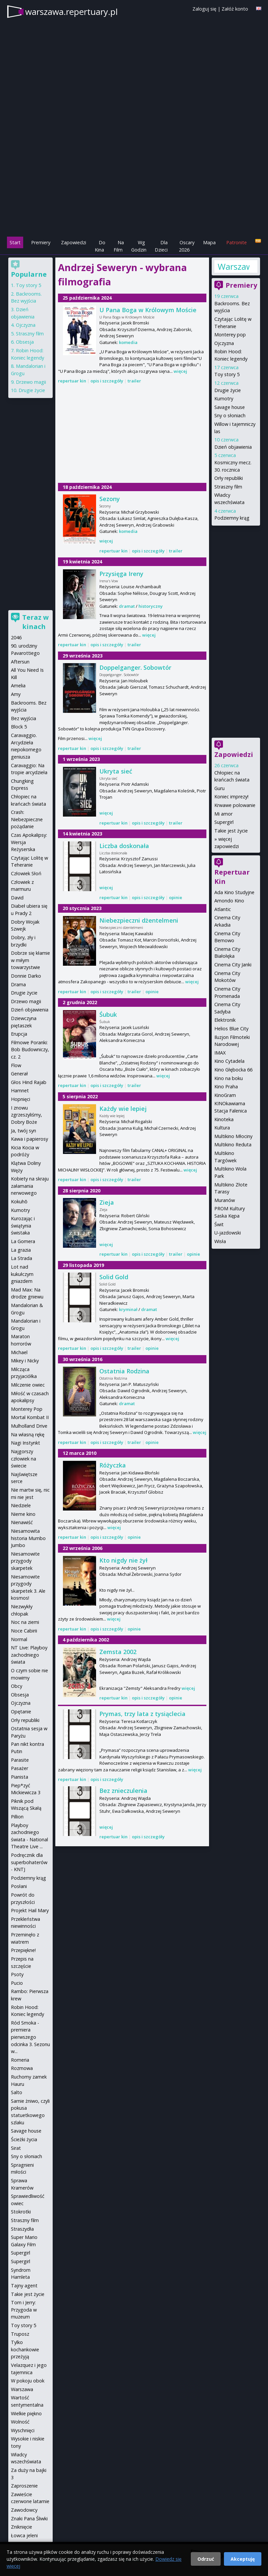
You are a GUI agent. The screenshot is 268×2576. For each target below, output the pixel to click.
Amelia (18, 685)
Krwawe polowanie (234, 805)
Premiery (40, 242)
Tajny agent (24, 2285)
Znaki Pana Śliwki (29, 2518)
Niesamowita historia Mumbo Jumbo (28, 1538)
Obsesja (25, 342)
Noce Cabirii (24, 1631)
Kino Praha (226, 1086)
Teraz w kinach (35, 622)
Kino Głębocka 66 (233, 1069)
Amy (16, 694)
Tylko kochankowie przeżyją (25, 2349)
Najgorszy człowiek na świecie (23, 1458)
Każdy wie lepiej (123, 1109)
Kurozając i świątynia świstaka (23, 1225)
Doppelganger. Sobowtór (135, 667)
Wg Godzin (138, 246)
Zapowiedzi (73, 242)
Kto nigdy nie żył (123, 1560)
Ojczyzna (224, 343)
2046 (16, 637)
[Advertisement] (134, 189)
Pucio (17, 1983)
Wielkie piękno (26, 2413)
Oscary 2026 (186, 246)
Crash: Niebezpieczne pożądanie (27, 819)
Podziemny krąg (231, 518)
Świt (219, 1224)
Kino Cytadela (229, 1061)
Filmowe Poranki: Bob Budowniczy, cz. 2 (30, 1049)
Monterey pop (230, 334)
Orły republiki (228, 478)
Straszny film (228, 487)
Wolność (20, 2422)
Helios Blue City (231, 1028)
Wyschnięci (22, 2430)
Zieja (106, 1202)
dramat (127, 606)
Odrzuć (205, 2559)
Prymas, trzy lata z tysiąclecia (142, 1714)
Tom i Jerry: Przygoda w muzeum (24, 2309)
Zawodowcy (24, 2510)
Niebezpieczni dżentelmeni (138, 920)
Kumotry (223, 398)
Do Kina (100, 246)
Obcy (16, 1686)
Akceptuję (243, 2559)
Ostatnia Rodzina (124, 1371)
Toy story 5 (227, 374)
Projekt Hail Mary (30, 1910)
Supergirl (224, 822)
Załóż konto (235, 9)
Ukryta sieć (115, 771)
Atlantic (222, 909)
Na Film (119, 246)
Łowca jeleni (24, 2535)
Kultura (222, 1127)
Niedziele (21, 1505)
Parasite (20, 1760)
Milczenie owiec (28, 1385)
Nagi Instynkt (25, 1443)
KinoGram (225, 1095)
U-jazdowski (227, 1233)
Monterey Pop (26, 1409)
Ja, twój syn (23, 1130)
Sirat (16, 2148)
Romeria (20, 2060)
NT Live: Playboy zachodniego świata (29, 1654)
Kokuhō (19, 1201)
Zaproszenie (24, 2486)
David (17, 897)
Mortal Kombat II (30, 1417)
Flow (16, 1065)
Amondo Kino (229, 900)
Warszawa (233, 266)
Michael (19, 1352)
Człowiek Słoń (26, 873)
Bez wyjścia (23, 718)
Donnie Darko (26, 976)
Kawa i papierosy (29, 1139)
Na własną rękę (27, 1434)
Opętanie (21, 1711)
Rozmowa (22, 2068)
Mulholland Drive (29, 1426)
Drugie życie (227, 390)
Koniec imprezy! (231, 796)
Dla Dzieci (161, 246)
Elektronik (225, 1020)
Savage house (229, 407)
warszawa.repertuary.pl (71, 12)
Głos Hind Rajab (28, 1082)
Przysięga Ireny (121, 574)
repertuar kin (72, 381)
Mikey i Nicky (25, 1360)
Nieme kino (23, 1514)
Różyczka (112, 1465)
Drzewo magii (31, 382)
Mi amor (223, 814)
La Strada (21, 1258)
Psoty (17, 1974)
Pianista (19, 1777)
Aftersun (20, 661)
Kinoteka (224, 1119)
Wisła (220, 1241)
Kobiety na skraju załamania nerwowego (30, 1185)
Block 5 (19, 726)
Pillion (17, 1816)
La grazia (21, 1250)
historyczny (150, 606)
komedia (128, 342)
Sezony (109, 499)
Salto (16, 2092)
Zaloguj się (204, 9)
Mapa (209, 242)
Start (15, 242)
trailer (134, 381)
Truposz (20, 2334)
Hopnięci (20, 1099)
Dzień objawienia (233, 447)
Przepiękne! (23, 1950)
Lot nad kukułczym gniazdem (22, 1274)
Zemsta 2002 (117, 1652)
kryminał (128, 1309)
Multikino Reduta (232, 1144)
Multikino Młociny (233, 1136)
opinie (175, 897)
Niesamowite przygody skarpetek (25, 1561)
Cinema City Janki (232, 964)
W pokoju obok (27, 2380)
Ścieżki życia (24, 2139)
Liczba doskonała (124, 846)
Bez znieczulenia (123, 1791)
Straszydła (22, 2229)
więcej (180, 371)
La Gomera (23, 1241)
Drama (18, 984)
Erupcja (19, 1034)
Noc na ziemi (25, 1622)
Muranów (224, 1200)
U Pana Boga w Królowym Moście (147, 310)
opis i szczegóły (106, 381)
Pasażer (19, 1768)
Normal (19, 1639)
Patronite (236, 242)
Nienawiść (22, 1522)
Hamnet (20, 1090)
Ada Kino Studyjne (234, 892)
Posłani (19, 1886)
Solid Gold (113, 1277)
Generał (19, 1073)
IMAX (220, 1053)
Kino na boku (228, 1078)
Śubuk (108, 1014)
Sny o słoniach (229, 415)
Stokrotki (21, 2211)
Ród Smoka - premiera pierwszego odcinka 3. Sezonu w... (30, 2037)
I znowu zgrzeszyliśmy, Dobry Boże (26, 1115)
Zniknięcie (21, 2527)
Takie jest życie (231, 831)
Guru (219, 788)
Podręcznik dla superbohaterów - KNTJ (29, 1862)
